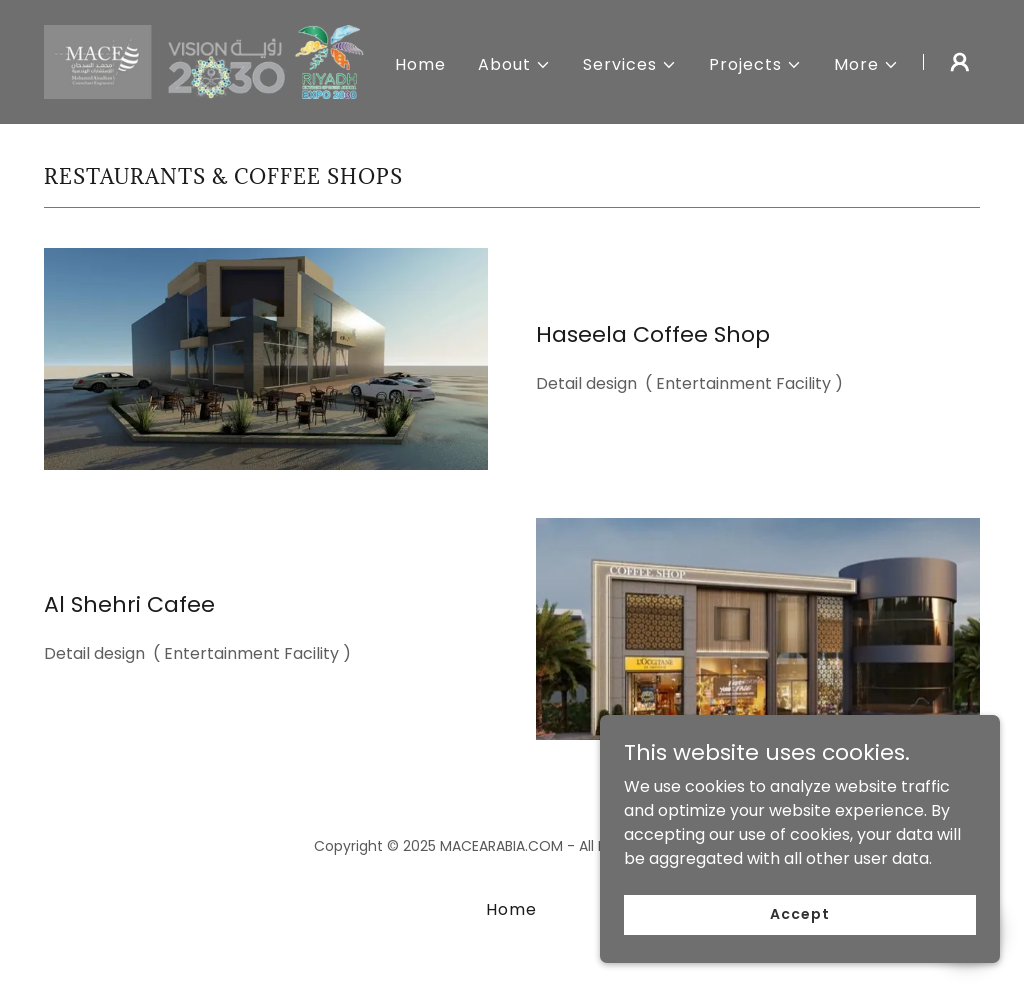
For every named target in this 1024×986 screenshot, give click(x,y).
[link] (208, 60)
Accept (799, 914)
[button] (514, 65)
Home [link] (420, 64)
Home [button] (511, 909)
